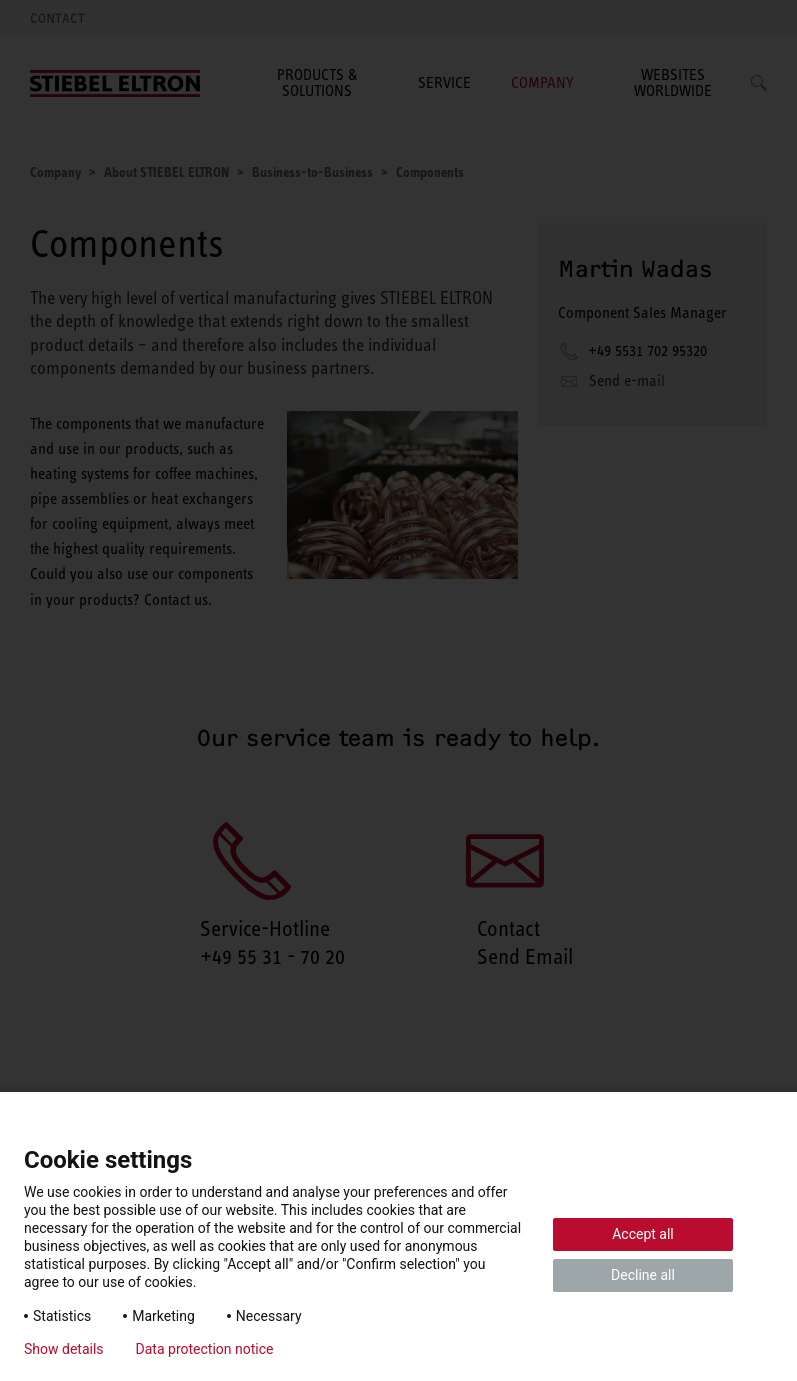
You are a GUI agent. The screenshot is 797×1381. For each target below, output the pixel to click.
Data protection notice (205, 1349)
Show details (64, 1349)
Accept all (643, 1234)
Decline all (643, 1275)
